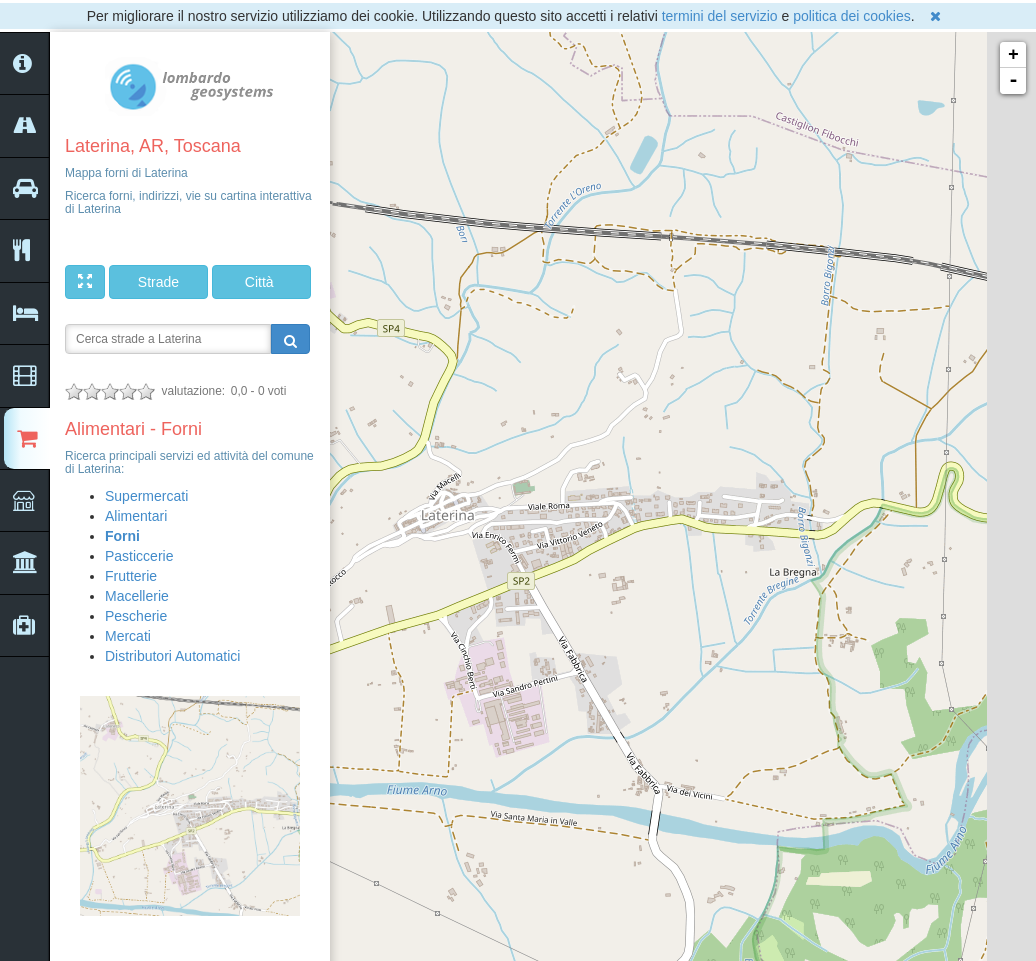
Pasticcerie (139, 556)
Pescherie (136, 616)
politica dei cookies (852, 16)
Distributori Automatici (172, 656)
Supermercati (146, 496)
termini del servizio (720, 16)
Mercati (128, 636)
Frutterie (131, 576)
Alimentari (136, 516)
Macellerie (137, 596)
